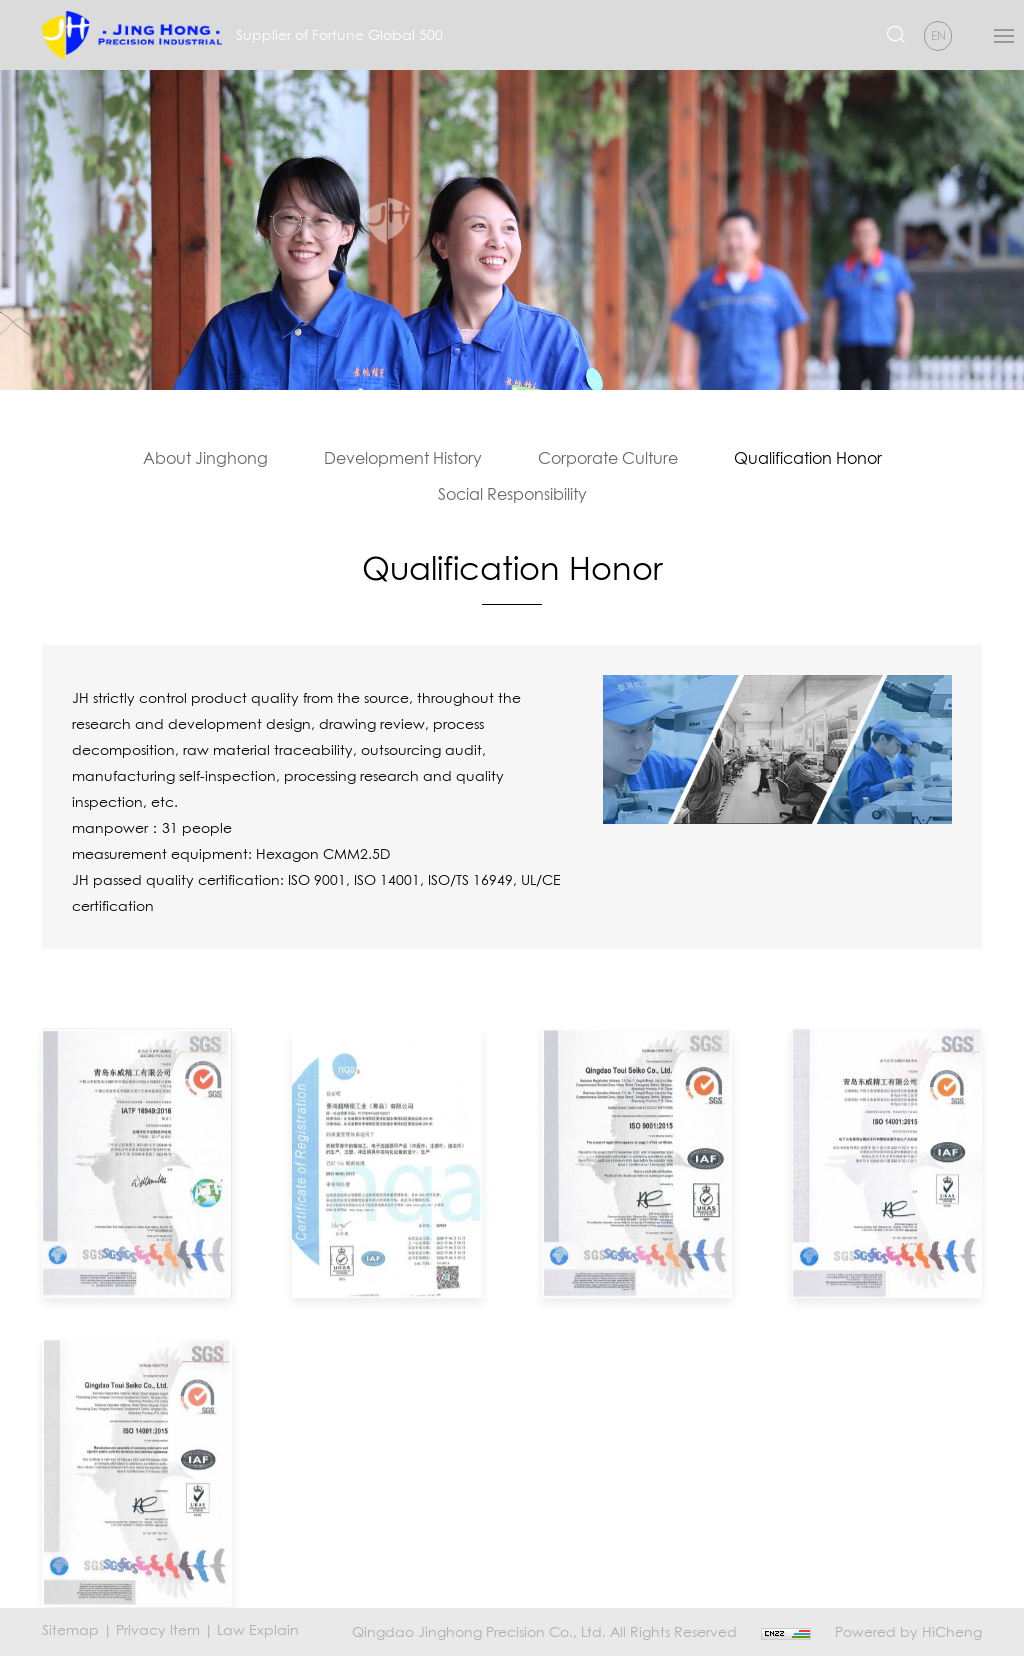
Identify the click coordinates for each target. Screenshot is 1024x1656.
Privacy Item (158, 1629)
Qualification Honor (808, 458)
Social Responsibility (512, 494)
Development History (403, 458)
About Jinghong (205, 458)
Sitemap (70, 1629)
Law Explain (258, 1629)
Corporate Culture (608, 458)
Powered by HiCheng (908, 1631)
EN (938, 35)
